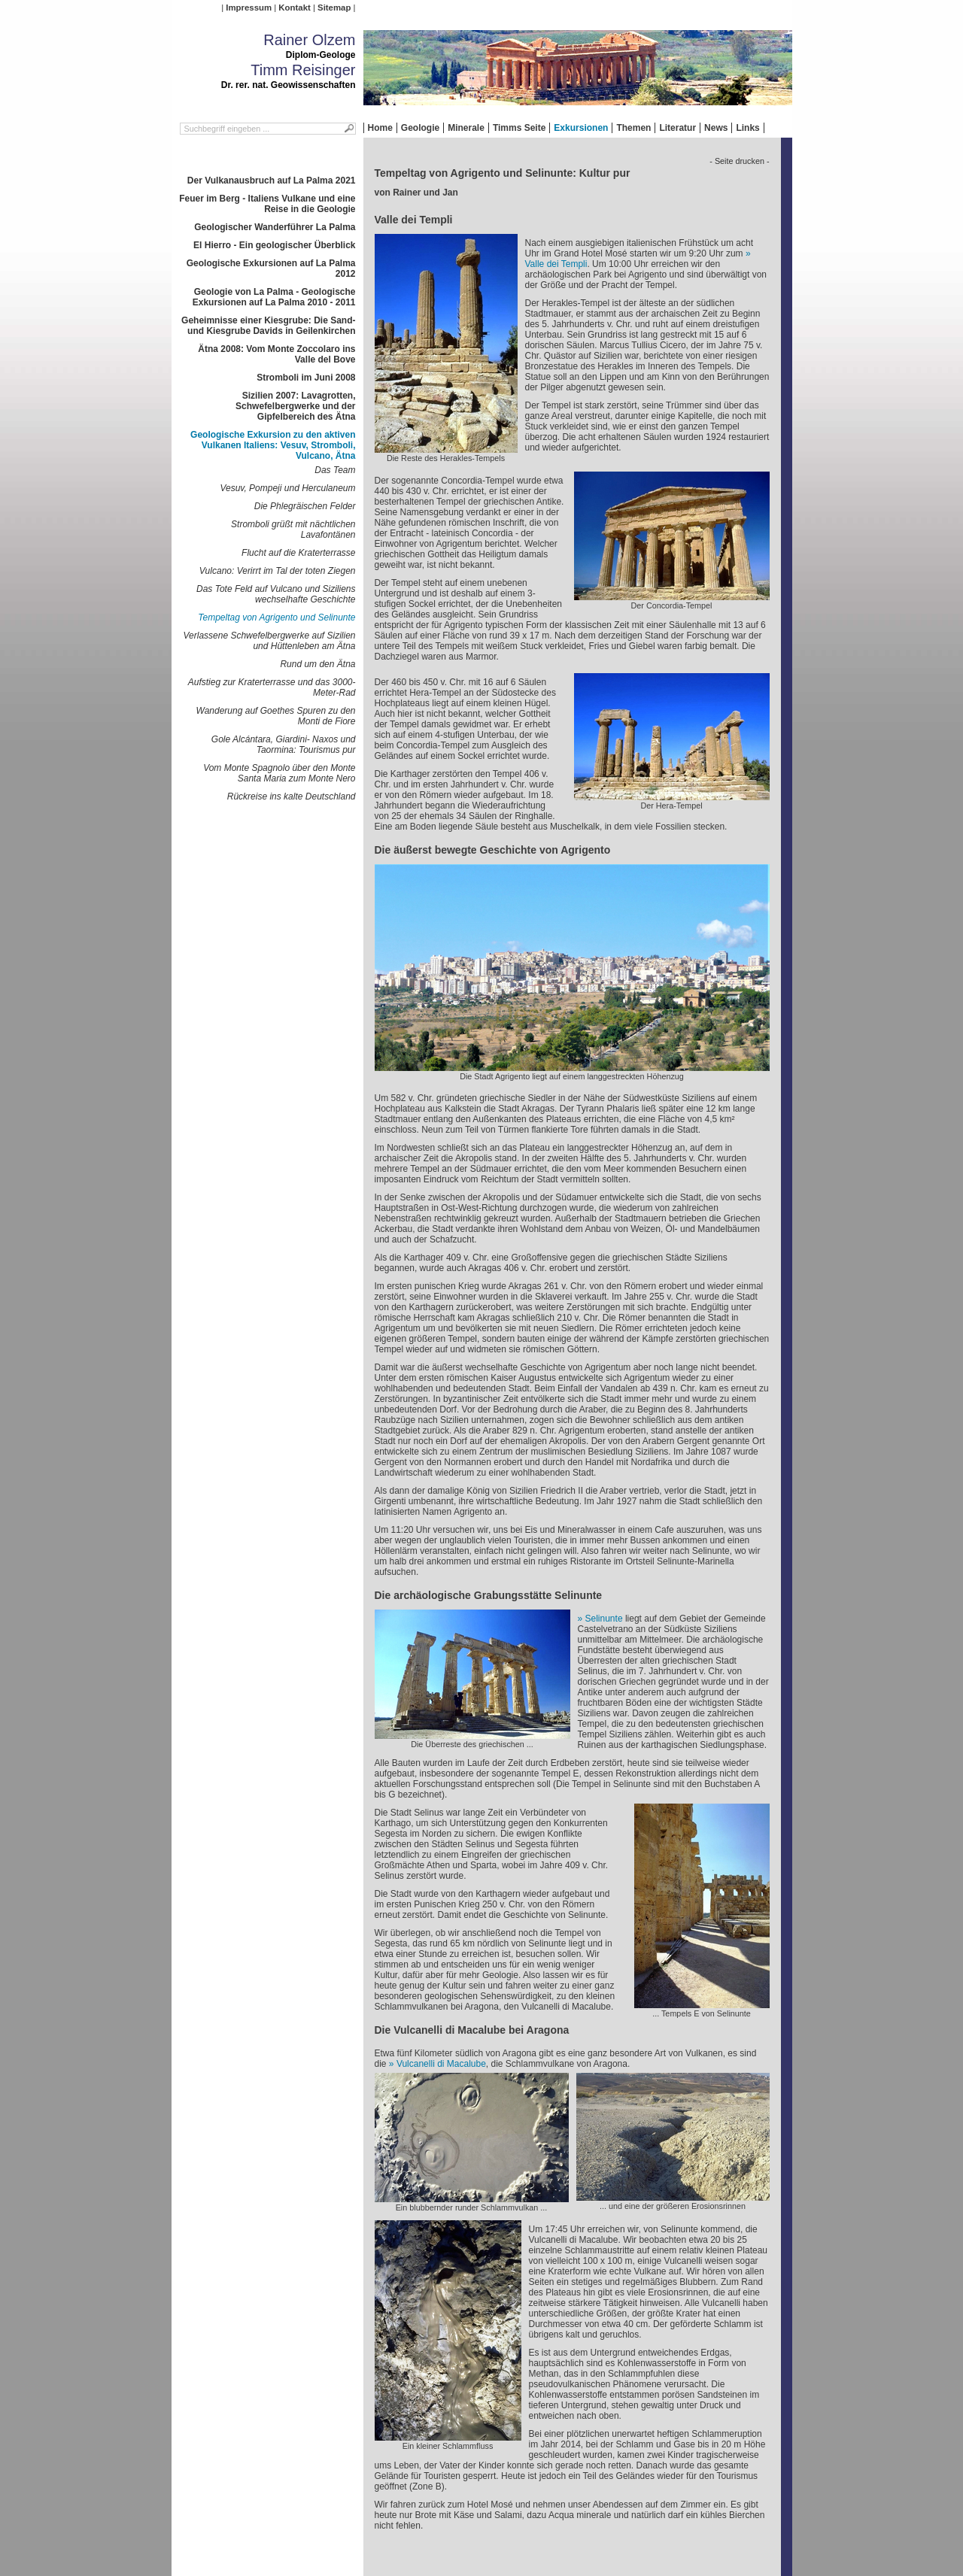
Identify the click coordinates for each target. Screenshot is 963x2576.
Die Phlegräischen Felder (305, 506)
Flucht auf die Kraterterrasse (298, 553)
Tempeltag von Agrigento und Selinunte (276, 617)
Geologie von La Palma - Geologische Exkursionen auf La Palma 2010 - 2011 (274, 297)
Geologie (420, 128)
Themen (633, 128)
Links (747, 128)
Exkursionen (581, 128)
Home (380, 128)
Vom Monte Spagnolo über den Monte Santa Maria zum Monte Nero (279, 773)
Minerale (466, 128)
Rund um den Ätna (317, 664)
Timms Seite (519, 128)
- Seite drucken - (739, 160)
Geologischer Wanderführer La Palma (274, 227)
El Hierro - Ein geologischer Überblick (274, 245)
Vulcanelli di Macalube (441, 2064)
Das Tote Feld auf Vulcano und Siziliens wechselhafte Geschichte (275, 594)
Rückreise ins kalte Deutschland (291, 796)
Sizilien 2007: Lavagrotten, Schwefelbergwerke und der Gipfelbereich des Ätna (295, 406)
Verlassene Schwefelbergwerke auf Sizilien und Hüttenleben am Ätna (269, 640)
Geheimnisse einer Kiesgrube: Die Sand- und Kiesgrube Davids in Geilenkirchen (268, 325)
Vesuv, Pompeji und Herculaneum (287, 488)
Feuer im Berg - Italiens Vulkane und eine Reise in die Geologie (267, 203)
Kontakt (294, 7)
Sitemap (334, 7)
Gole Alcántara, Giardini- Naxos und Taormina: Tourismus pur (283, 744)
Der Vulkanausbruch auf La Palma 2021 (271, 180)
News (716, 128)
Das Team (334, 470)
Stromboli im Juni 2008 (306, 377)
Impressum (249, 7)
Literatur (677, 128)
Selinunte (604, 1618)
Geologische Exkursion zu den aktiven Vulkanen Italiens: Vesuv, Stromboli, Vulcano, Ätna (272, 445)
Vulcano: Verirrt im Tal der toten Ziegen (277, 571)
